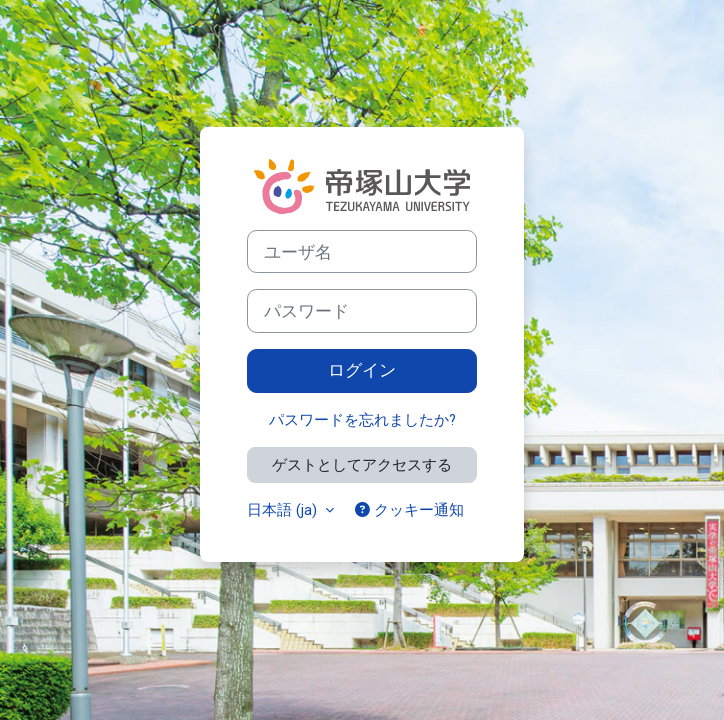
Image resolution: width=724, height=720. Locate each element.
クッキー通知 (409, 510)
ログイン (362, 370)
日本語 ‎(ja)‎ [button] (284, 510)
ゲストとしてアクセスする (362, 465)
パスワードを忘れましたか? (362, 420)
